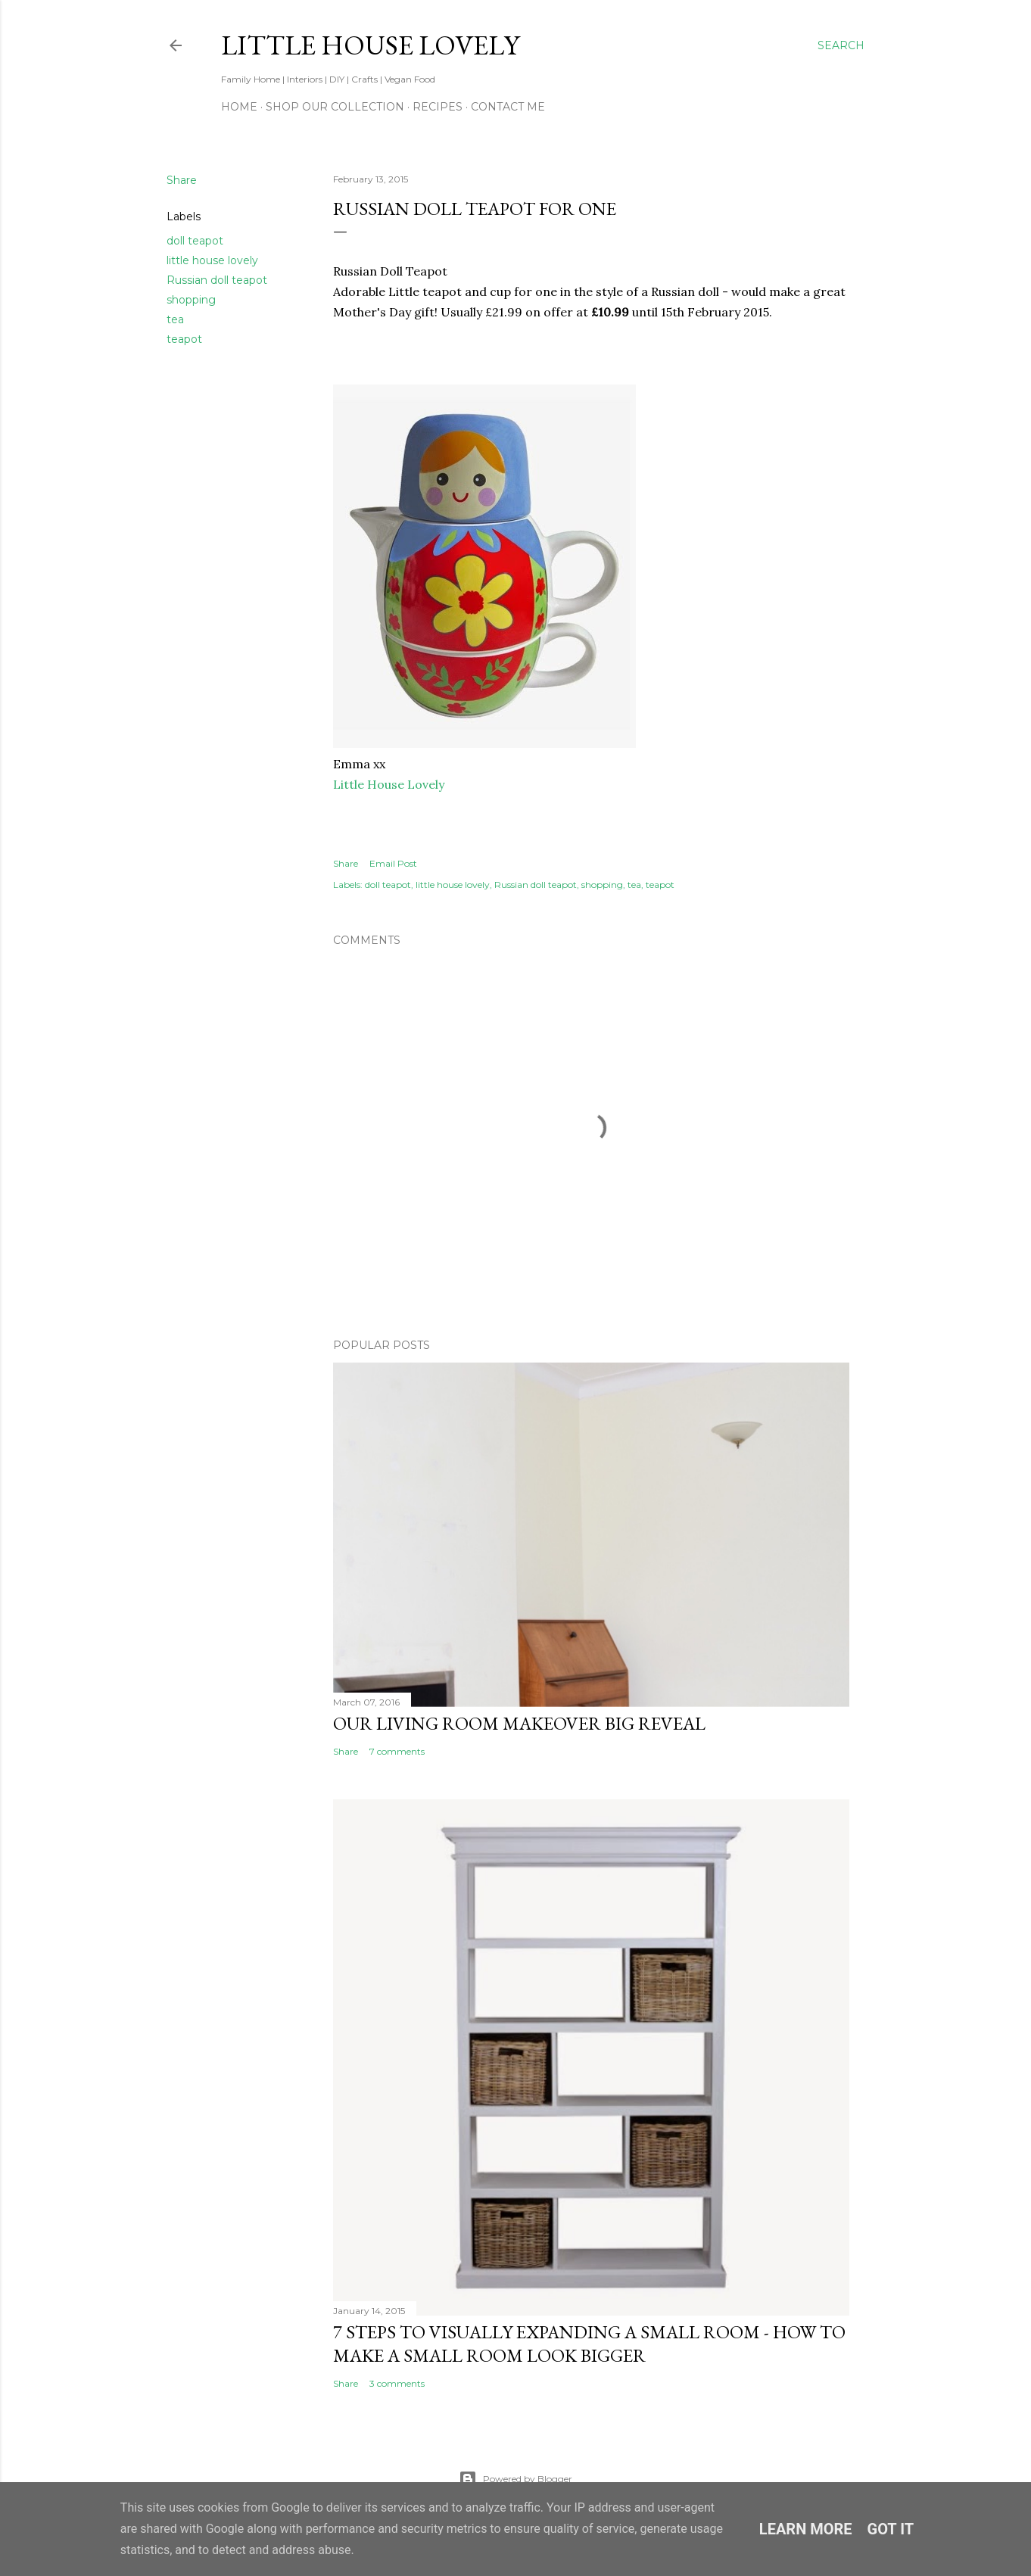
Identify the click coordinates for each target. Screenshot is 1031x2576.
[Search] (841, 45)
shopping (191, 300)
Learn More (805, 2529)
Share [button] (182, 180)
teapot (184, 339)
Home (239, 107)
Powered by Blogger (515, 2479)
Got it (890, 2529)
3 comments (397, 2383)
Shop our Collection (335, 107)
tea (175, 319)
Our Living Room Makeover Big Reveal (519, 1723)
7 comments (397, 1751)
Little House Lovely (370, 45)
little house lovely (212, 260)
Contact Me (508, 107)
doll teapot (195, 241)
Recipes (438, 107)
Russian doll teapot (217, 280)
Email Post (393, 863)
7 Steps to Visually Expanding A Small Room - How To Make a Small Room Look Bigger (589, 2343)
